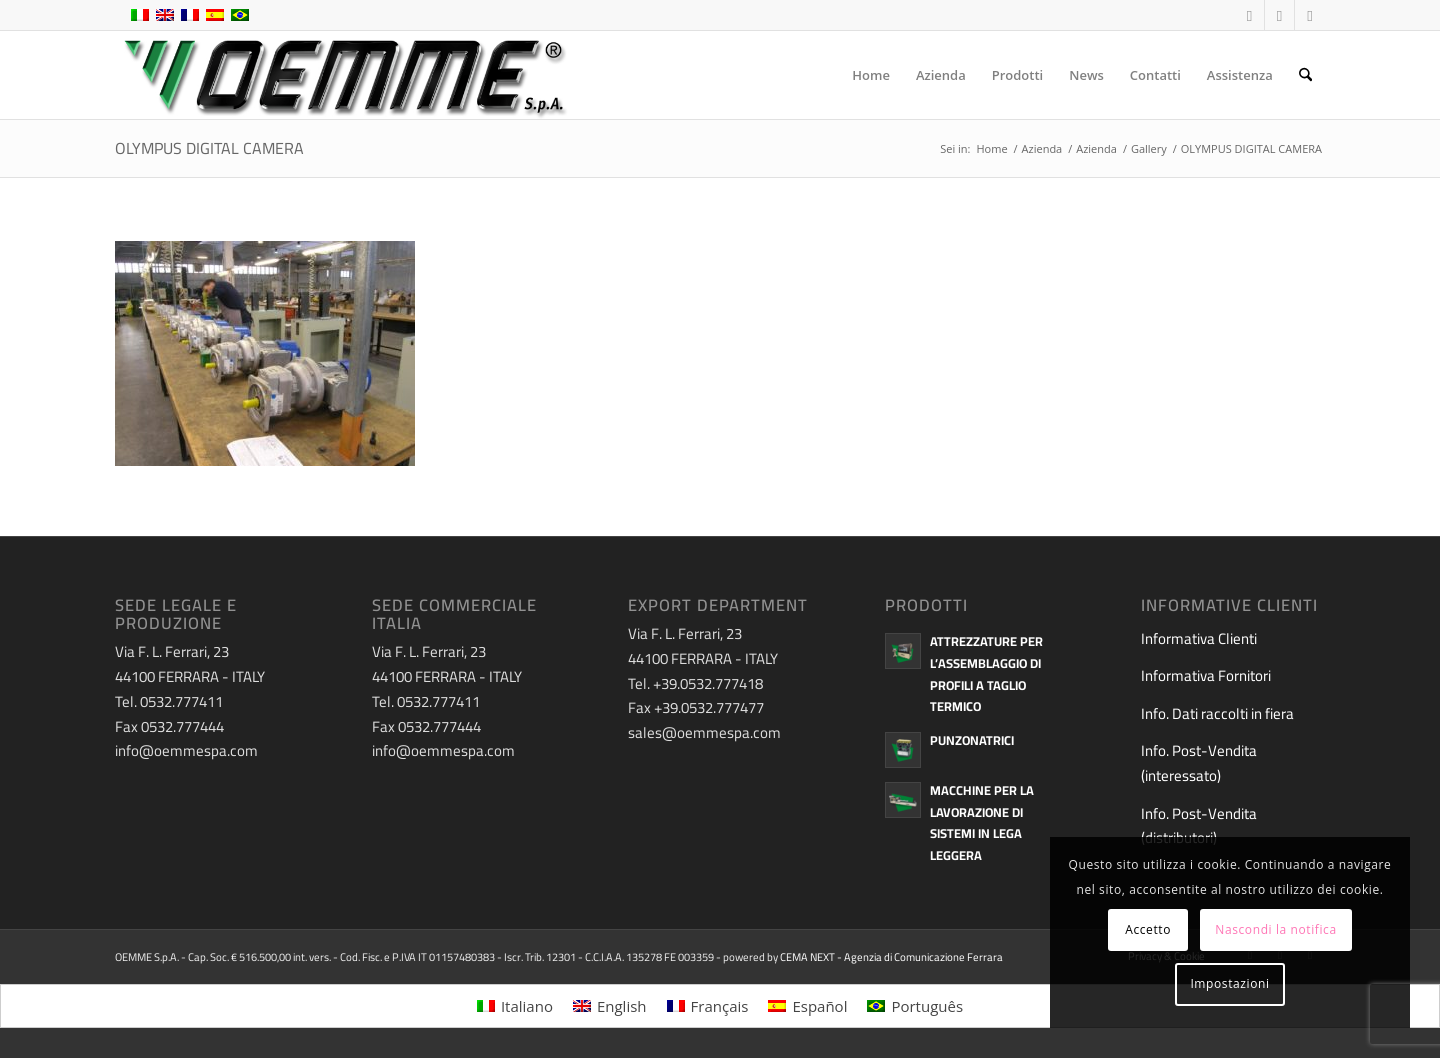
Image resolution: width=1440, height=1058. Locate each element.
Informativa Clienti (1199, 638)
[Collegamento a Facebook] (1249, 15)
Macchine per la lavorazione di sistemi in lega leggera (982, 822)
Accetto (1148, 929)
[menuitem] (871, 75)
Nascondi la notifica (1275, 929)
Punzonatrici (972, 740)
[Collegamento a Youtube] (1279, 15)
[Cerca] (1305, 75)
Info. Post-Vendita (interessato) (1199, 763)
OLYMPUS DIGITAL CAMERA (209, 148)
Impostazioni (1229, 983)
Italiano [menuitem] (527, 1006)
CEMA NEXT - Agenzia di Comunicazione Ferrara (891, 957)
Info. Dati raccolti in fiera (1217, 713)
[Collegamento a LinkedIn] (1310, 15)
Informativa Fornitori (1206, 675)
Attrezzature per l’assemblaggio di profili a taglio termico (986, 673)
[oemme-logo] (343, 75)
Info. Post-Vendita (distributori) (1199, 826)
